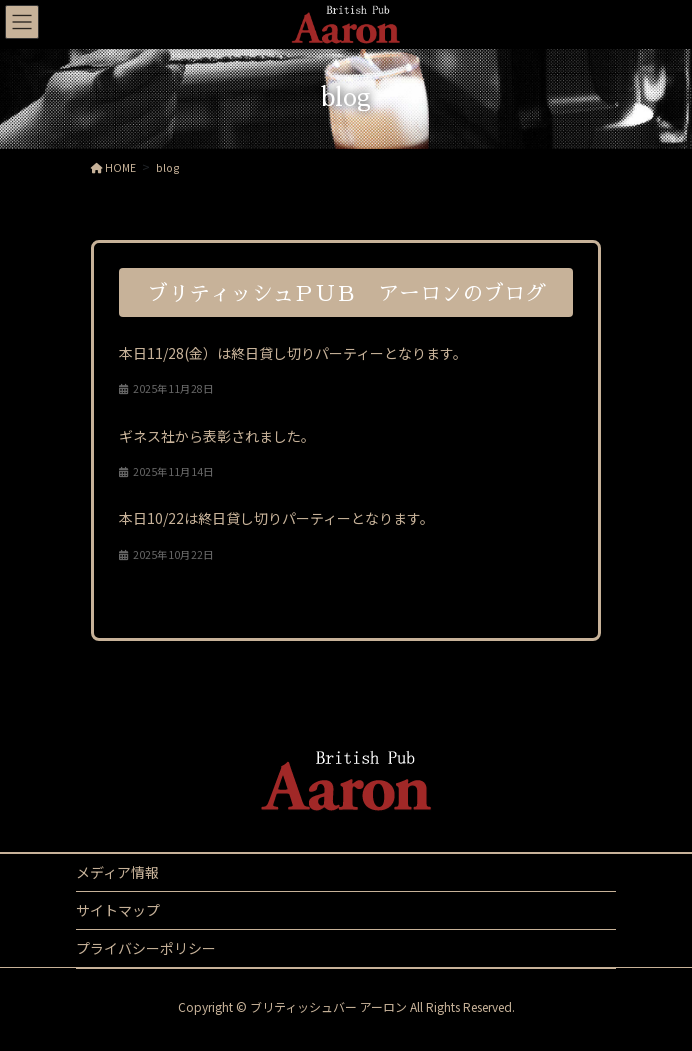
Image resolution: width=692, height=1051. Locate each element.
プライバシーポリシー (146, 948)
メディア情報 (117, 872)
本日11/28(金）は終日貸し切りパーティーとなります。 (293, 353)
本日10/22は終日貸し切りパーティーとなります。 (276, 518)
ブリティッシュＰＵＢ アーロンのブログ (346, 293)
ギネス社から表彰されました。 (217, 436)
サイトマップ (118, 910)
